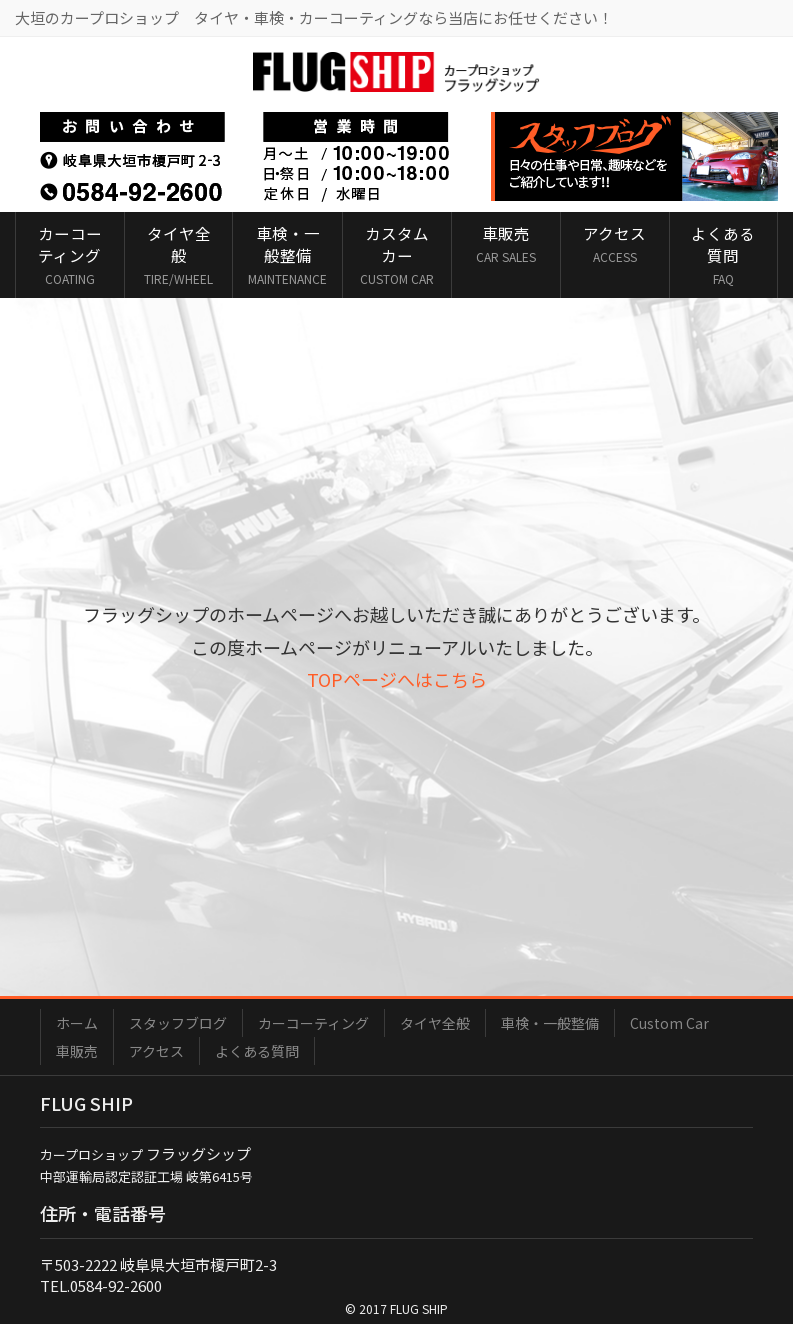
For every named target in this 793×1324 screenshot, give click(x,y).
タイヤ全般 (435, 1023)
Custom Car (669, 1023)
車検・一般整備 (550, 1023)
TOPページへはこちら (397, 679)
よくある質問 (257, 1051)
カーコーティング (313, 1023)
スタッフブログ (178, 1023)
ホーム (77, 1023)
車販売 (77, 1051)
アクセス (156, 1051)
